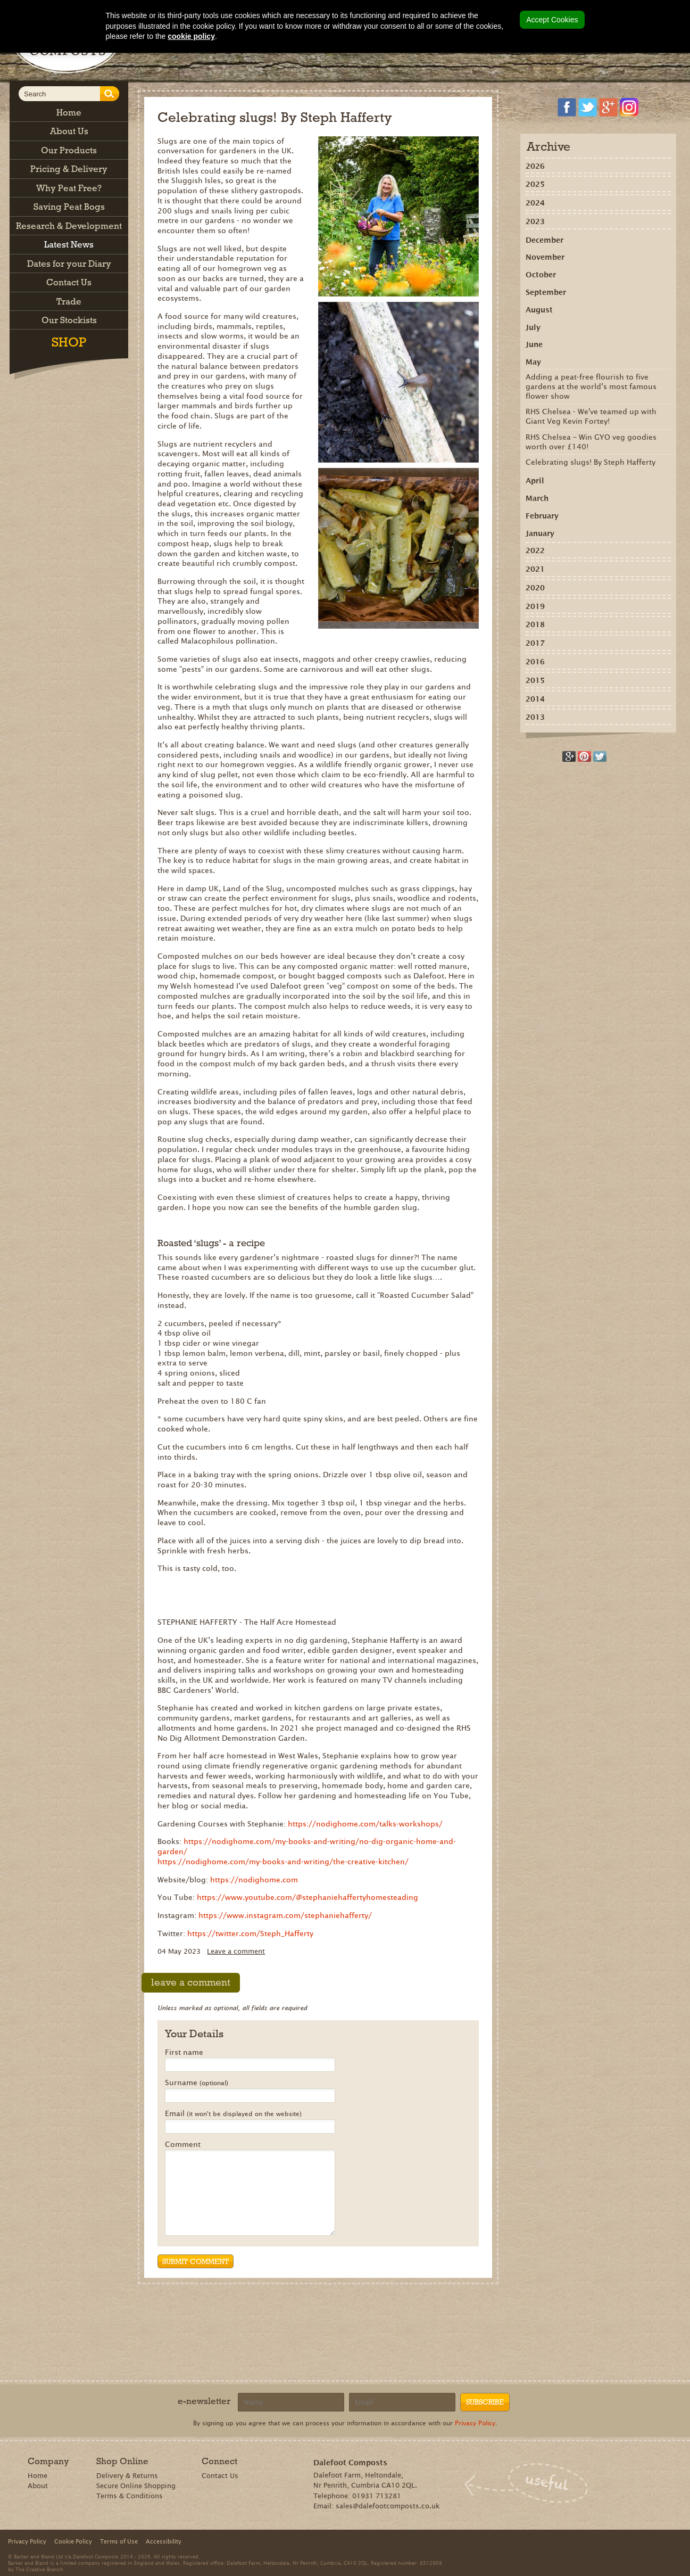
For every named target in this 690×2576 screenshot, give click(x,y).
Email (233, 2114)
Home (37, 2476)
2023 (535, 221)
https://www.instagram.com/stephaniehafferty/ (285, 1915)
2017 (535, 643)
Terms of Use (119, 2541)
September (546, 292)
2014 (535, 699)
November (545, 257)
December (544, 240)
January (540, 533)
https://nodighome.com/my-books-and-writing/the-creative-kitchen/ (283, 1861)
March (537, 498)
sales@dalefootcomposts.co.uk (388, 2506)
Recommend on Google (569, 756)
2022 (535, 550)
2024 (535, 203)
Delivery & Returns (127, 2476)
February (542, 516)
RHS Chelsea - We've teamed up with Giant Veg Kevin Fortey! (591, 416)
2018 (535, 624)
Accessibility (163, 2541)
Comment (183, 2145)
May (533, 362)
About (38, 2486)
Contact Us (220, 2476)
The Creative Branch (39, 2569)
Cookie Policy (73, 2541)
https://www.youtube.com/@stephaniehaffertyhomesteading (307, 1897)
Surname (196, 2083)
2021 (535, 569)
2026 (535, 166)
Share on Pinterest (584, 756)
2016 (535, 661)
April (535, 480)
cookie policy (191, 36)
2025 (535, 184)
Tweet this (599, 756)
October (541, 274)
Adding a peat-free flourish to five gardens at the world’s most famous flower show (591, 386)
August (539, 310)
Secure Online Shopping (136, 2486)
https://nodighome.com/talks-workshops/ (365, 1824)
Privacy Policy (475, 2423)
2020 (535, 587)
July (533, 327)
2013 (535, 717)
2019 (535, 606)
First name (184, 2052)
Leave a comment (236, 1951)
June (534, 344)
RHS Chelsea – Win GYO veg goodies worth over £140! (591, 442)
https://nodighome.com (254, 1879)
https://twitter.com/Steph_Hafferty (250, 1933)
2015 (535, 680)
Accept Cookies (552, 19)
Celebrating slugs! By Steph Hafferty (590, 462)
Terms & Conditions (129, 2496)
